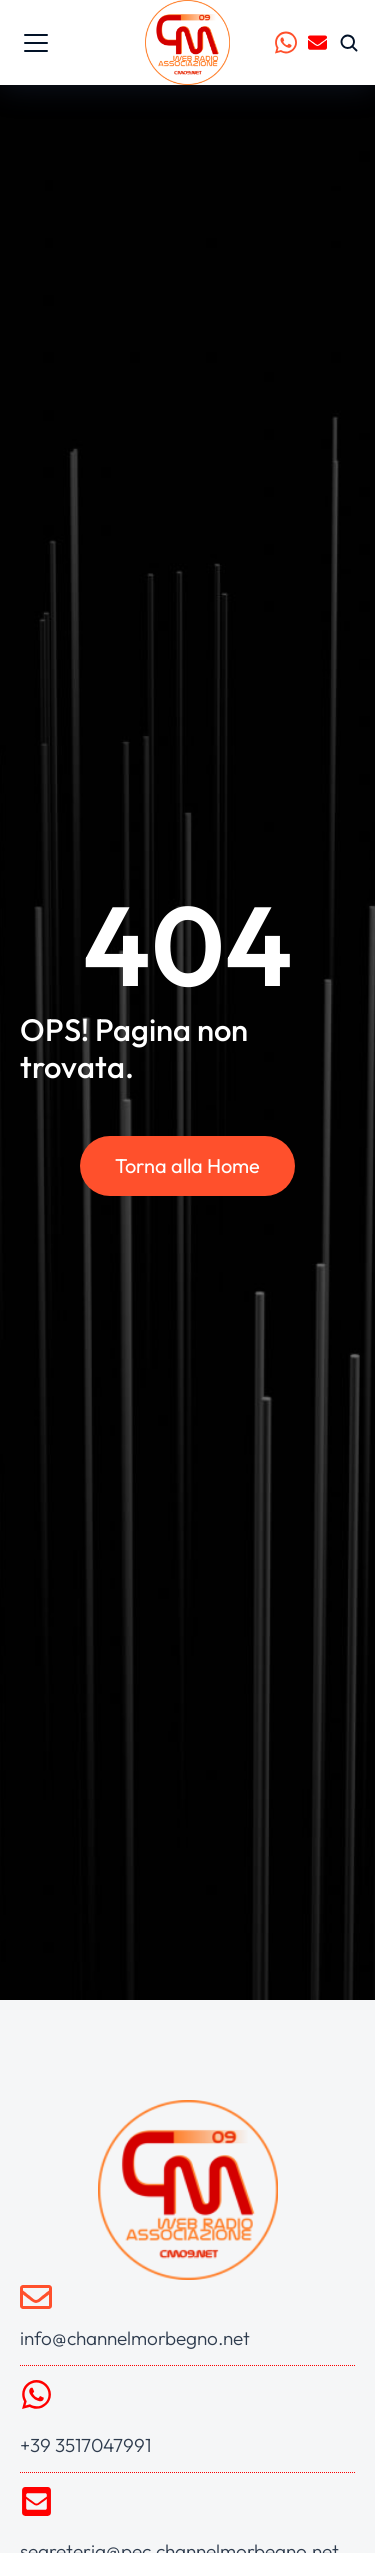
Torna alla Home (187, 1165)
